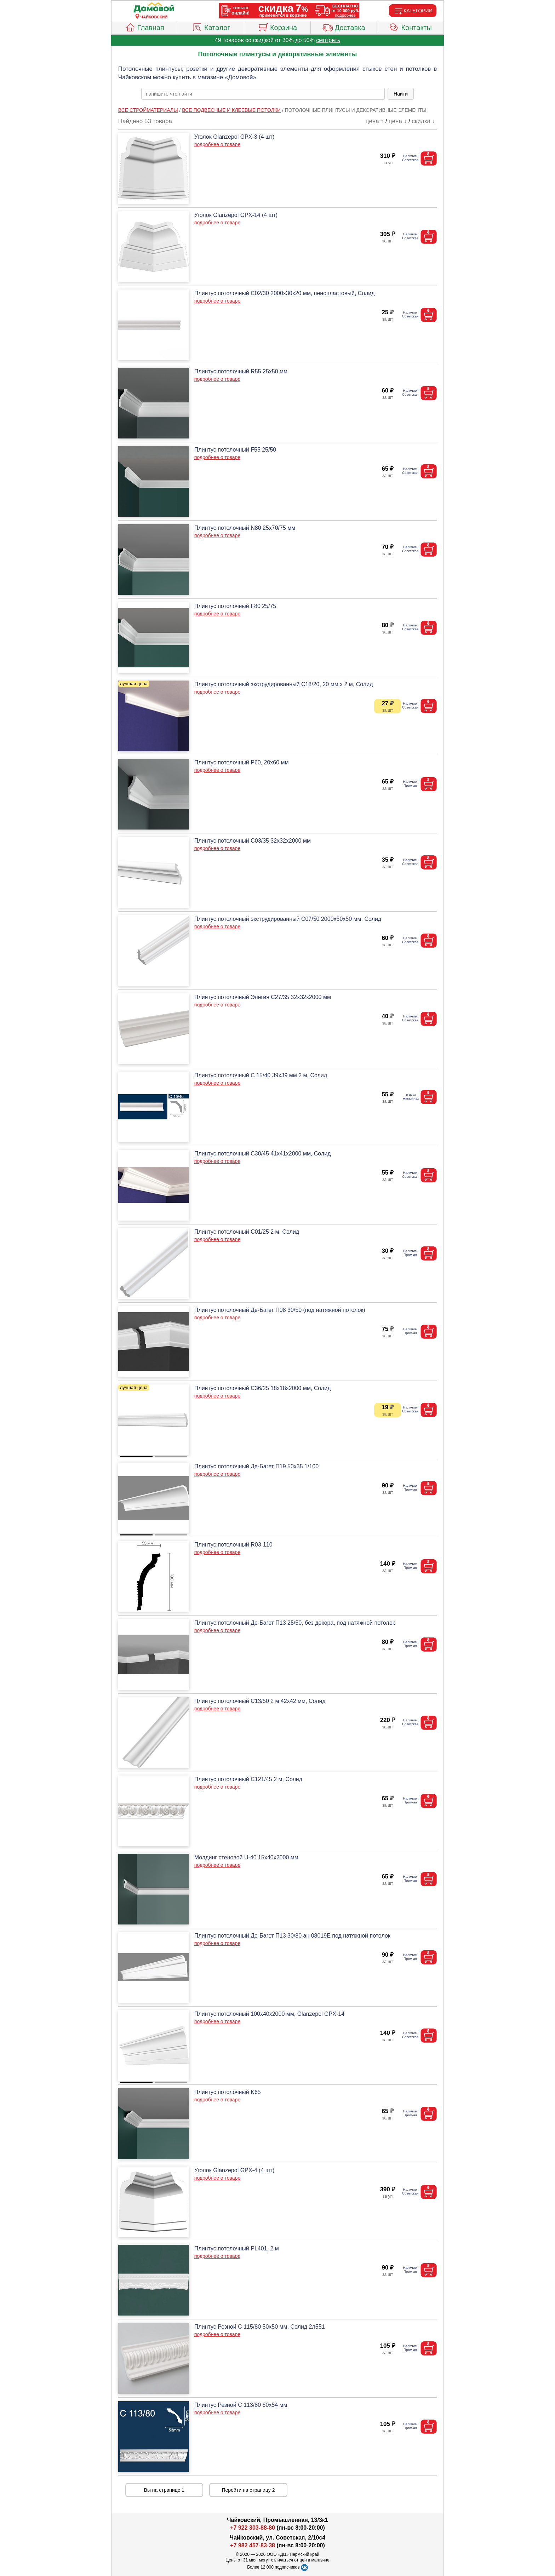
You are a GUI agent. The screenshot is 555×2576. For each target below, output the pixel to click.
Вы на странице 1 (164, 2490)
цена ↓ (398, 121)
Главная (144, 26)
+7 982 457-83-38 (252, 2545)
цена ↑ (375, 121)
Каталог (211, 26)
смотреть (328, 40)
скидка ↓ (423, 121)
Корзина (277, 26)
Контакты (410, 26)
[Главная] (154, 7)
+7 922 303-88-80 (252, 2528)
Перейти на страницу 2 (248, 2490)
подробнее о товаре (217, 144)
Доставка (343, 26)
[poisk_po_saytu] (263, 94)
